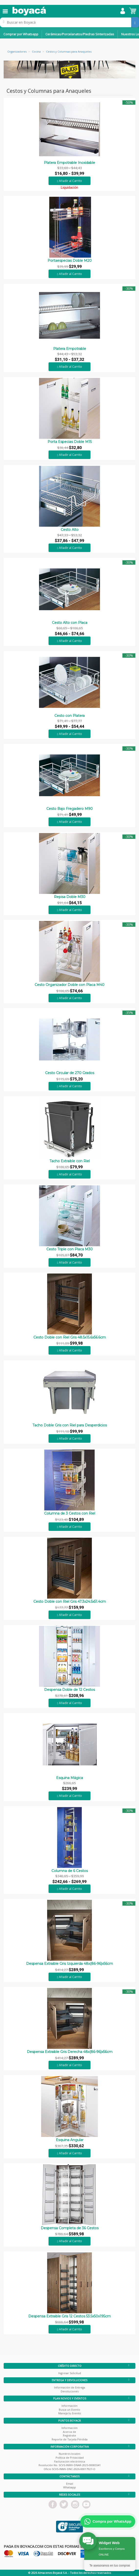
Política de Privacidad (70, 2457)
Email (69, 2483)
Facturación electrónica (69, 2461)
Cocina (36, 51)
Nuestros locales (69, 2453)
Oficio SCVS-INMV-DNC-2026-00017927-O (69, 2469)
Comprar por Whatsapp (20, 34)
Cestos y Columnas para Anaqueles (68, 51)
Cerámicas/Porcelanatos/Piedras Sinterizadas (79, 34)
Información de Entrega (69, 2387)
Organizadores (17, 51)
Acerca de (69, 2432)
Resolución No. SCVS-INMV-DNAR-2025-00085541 (70, 2465)
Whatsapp (69, 2487)
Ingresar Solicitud (69, 2373)
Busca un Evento (69, 2409)
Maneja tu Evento (69, 2413)
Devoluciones (70, 2391)
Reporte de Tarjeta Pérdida (70, 2439)
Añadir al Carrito (69, 181)
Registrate (69, 2435)
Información (69, 2405)
